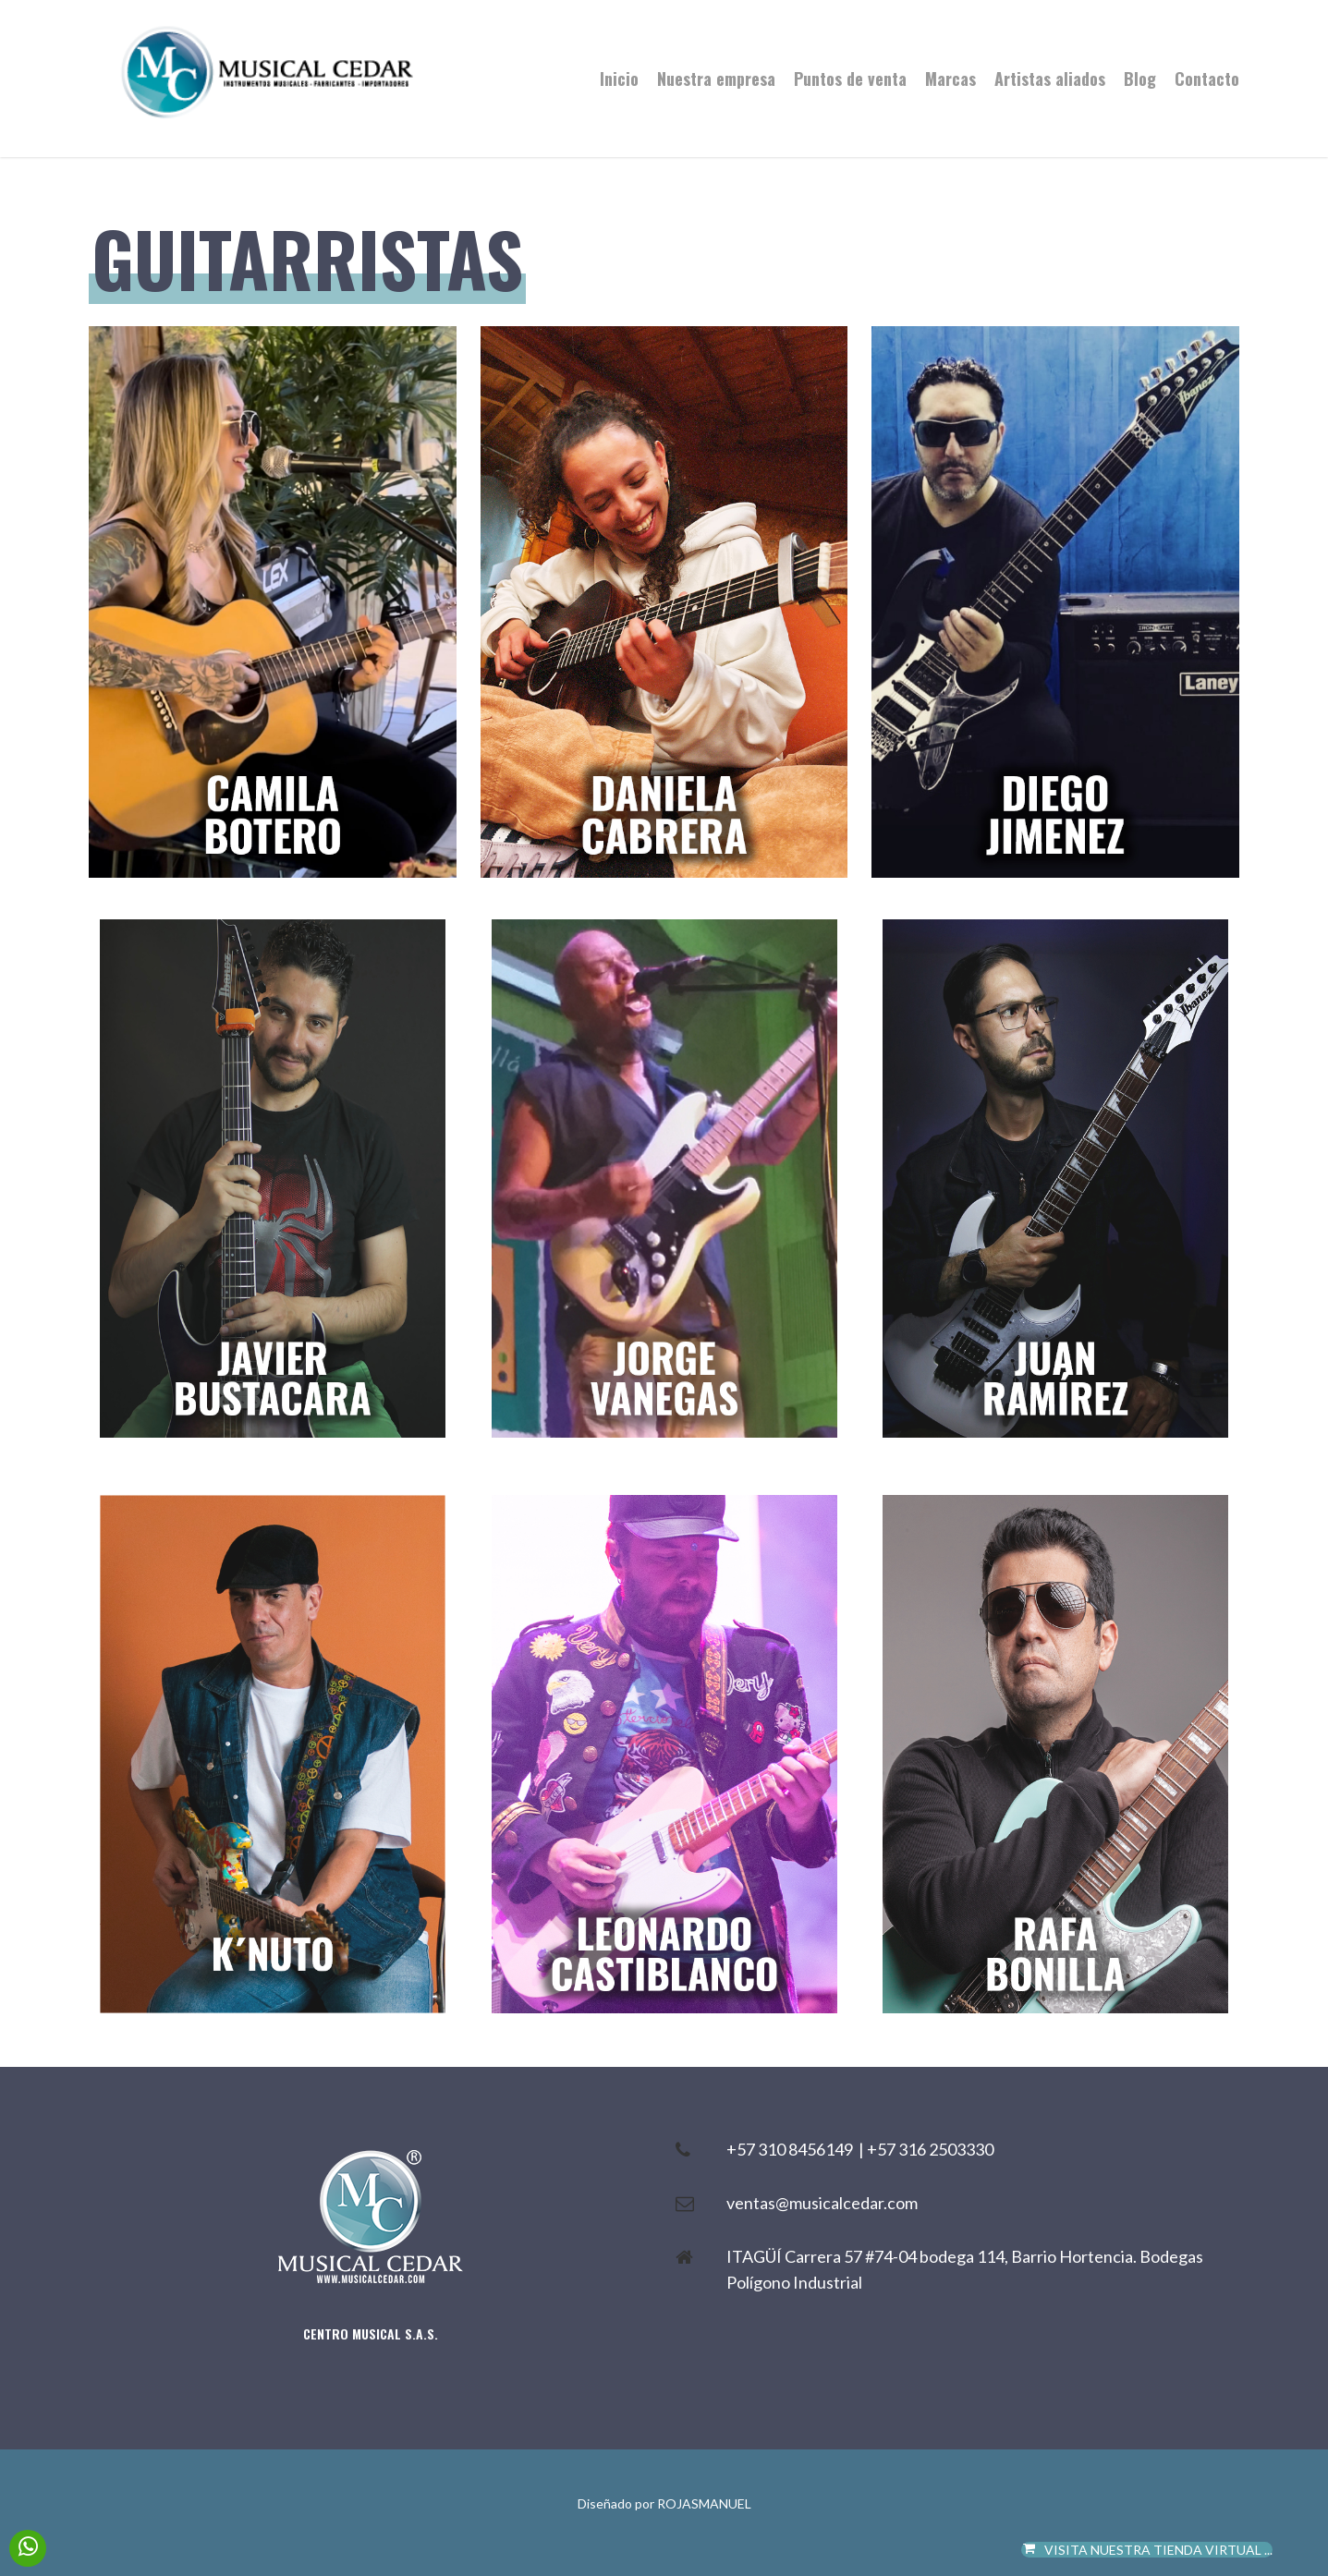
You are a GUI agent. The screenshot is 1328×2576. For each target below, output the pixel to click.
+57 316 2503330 (930, 2149)
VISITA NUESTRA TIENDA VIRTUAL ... (1147, 2550)
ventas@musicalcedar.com (822, 2203)
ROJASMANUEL (704, 2503)
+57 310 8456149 (792, 2149)
